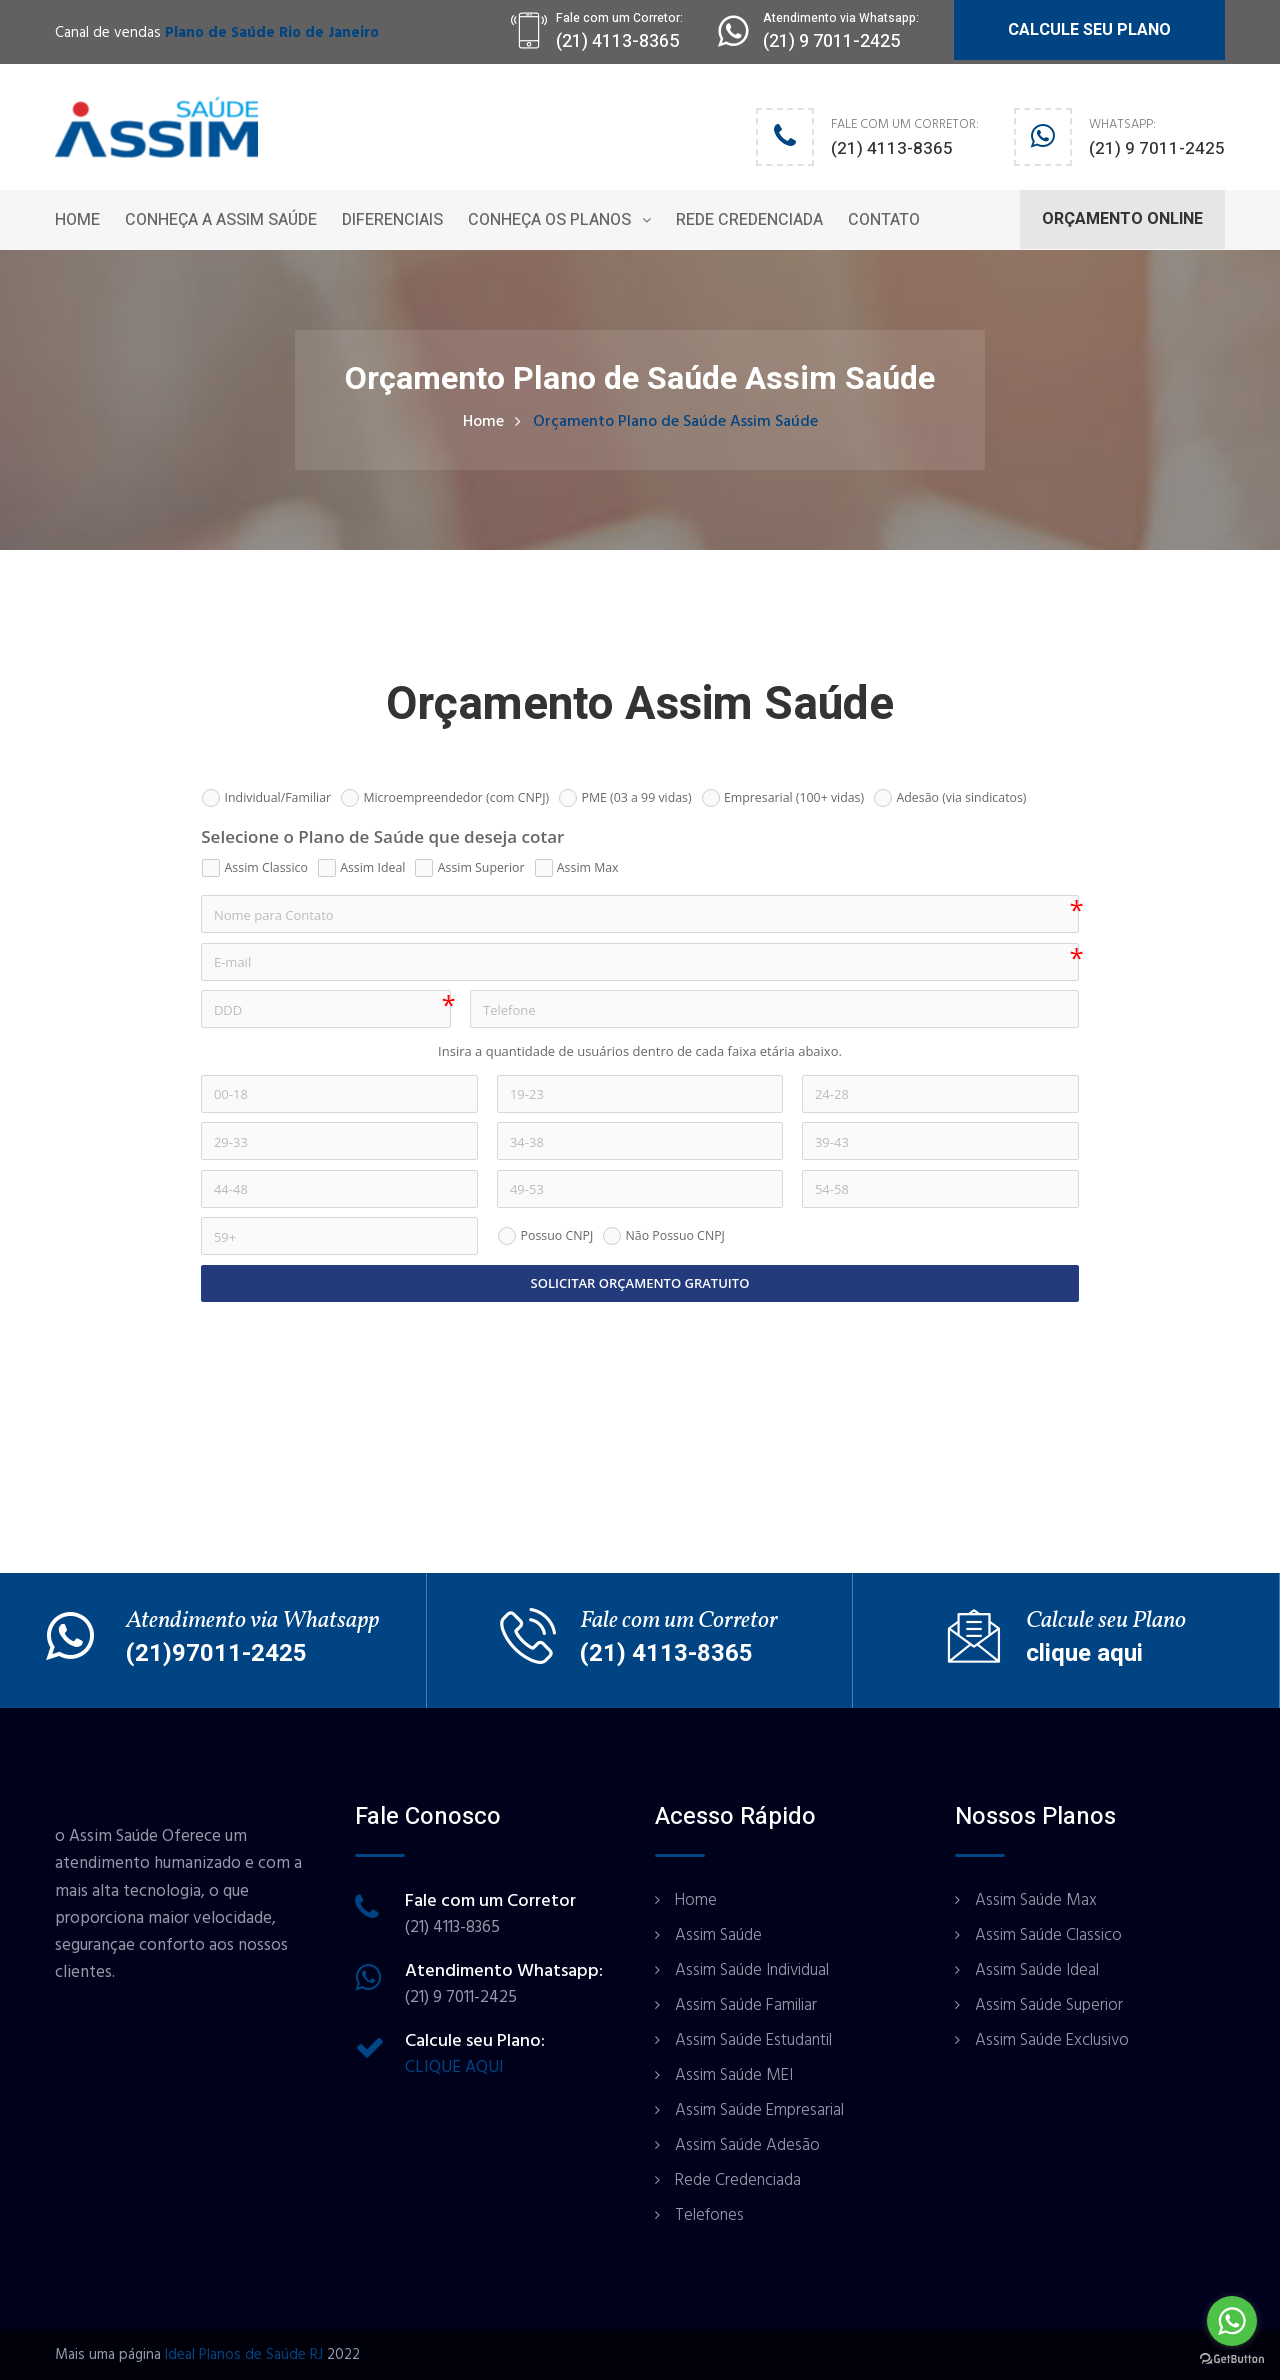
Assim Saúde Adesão (747, 2145)
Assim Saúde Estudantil (753, 2040)
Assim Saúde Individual (752, 1970)
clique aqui (1084, 1653)
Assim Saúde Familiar (746, 2005)
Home (77, 220)
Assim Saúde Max (1036, 1900)
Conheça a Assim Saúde (221, 220)
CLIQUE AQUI (454, 2067)
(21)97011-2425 (216, 1653)
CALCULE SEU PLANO (1089, 30)
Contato (884, 220)
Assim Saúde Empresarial (759, 2110)
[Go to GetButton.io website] (1232, 2359)
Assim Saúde (718, 1935)
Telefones (709, 2215)
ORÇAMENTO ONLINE (1122, 219)
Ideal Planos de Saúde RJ (244, 2354)
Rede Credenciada (749, 220)
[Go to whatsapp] (1232, 2321)
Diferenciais (392, 220)
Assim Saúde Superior (1049, 2005)
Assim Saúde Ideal (1037, 1970)
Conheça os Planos (549, 220)
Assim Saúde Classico (1048, 1935)
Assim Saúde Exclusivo (1052, 2040)
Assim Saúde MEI (734, 2075)
